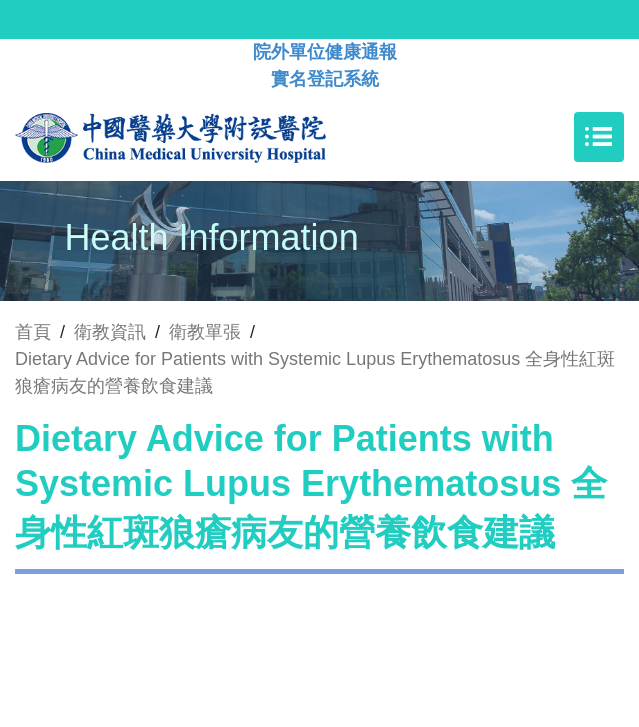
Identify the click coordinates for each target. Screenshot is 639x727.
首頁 (33, 332)
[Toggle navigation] (599, 137)
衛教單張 (205, 332)
